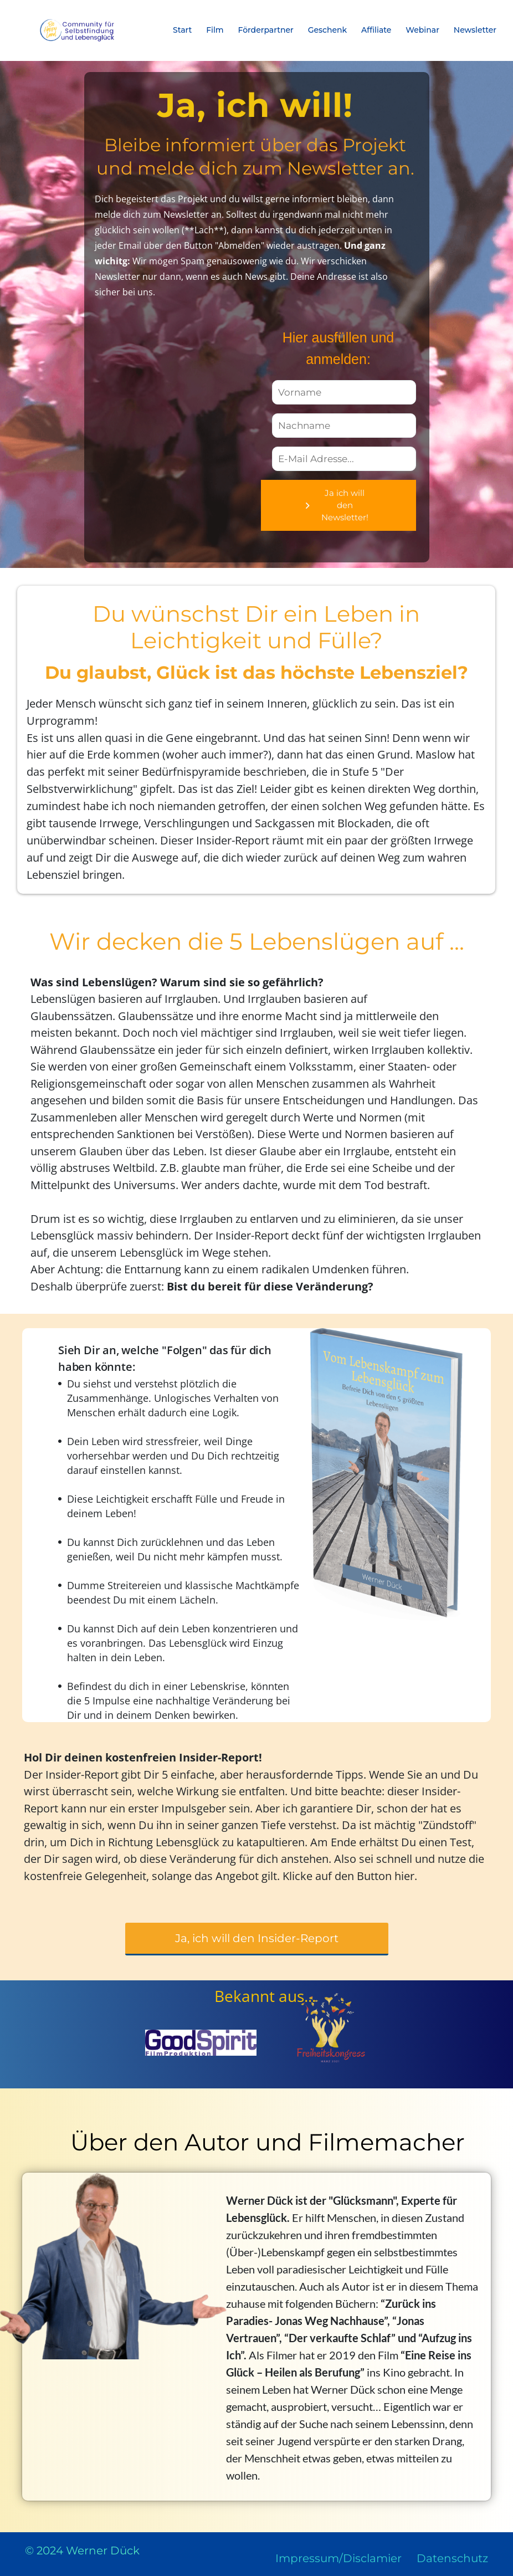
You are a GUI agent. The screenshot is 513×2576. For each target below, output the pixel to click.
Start (182, 30)
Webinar (422, 30)
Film (215, 30)
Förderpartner (266, 30)
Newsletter (475, 30)
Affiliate (376, 30)
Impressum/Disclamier (338, 2558)
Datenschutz (452, 2558)
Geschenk (327, 30)
